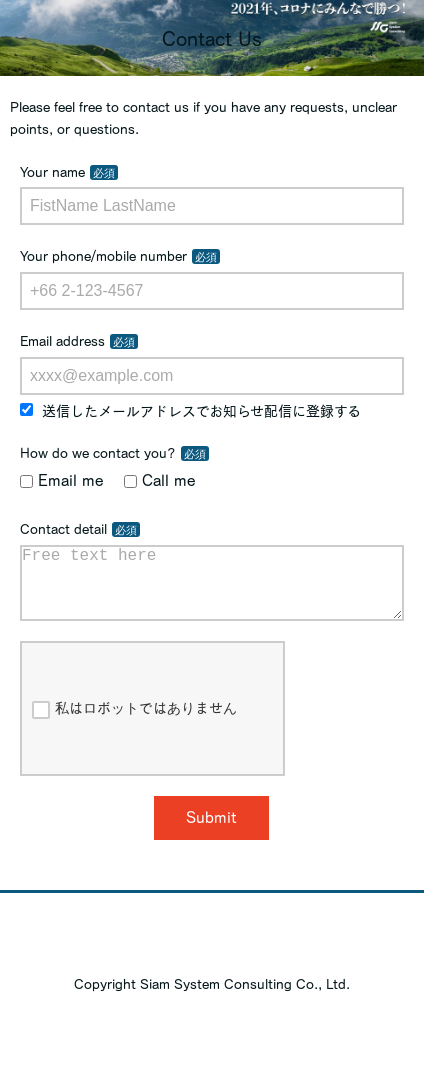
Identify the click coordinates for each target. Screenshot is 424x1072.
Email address (62, 341)
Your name (52, 172)
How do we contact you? (98, 453)
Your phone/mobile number (103, 256)
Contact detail (63, 529)
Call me (160, 480)
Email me (62, 480)
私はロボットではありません (134, 726)
